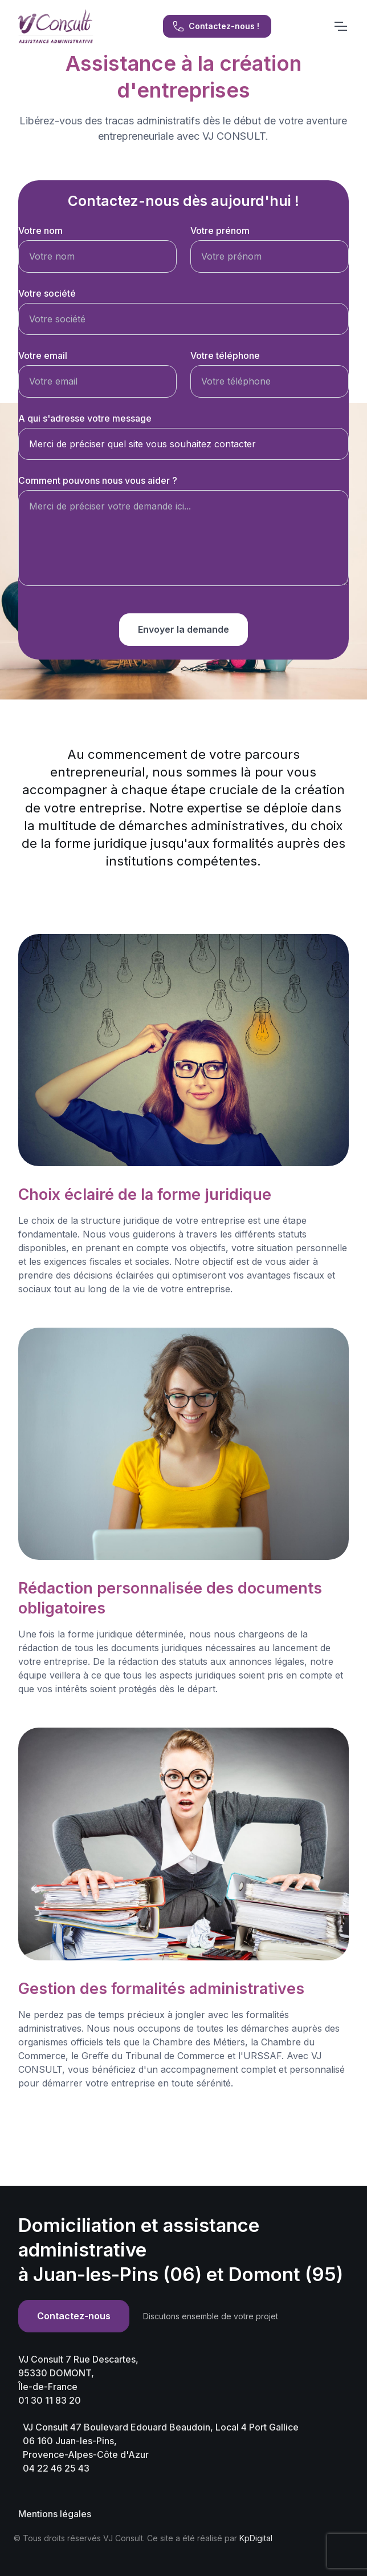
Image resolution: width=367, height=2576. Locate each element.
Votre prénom (220, 230)
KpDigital (255, 2538)
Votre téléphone (225, 355)
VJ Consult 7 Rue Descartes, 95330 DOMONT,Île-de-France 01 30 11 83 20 (78, 2379)
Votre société (47, 293)
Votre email (42, 355)
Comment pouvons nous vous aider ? (97, 480)
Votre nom (40, 230)
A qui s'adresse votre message (85, 418)
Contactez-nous (74, 2316)
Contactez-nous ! (216, 26)
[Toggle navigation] (340, 26)
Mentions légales (54, 2514)
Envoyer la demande (183, 629)
